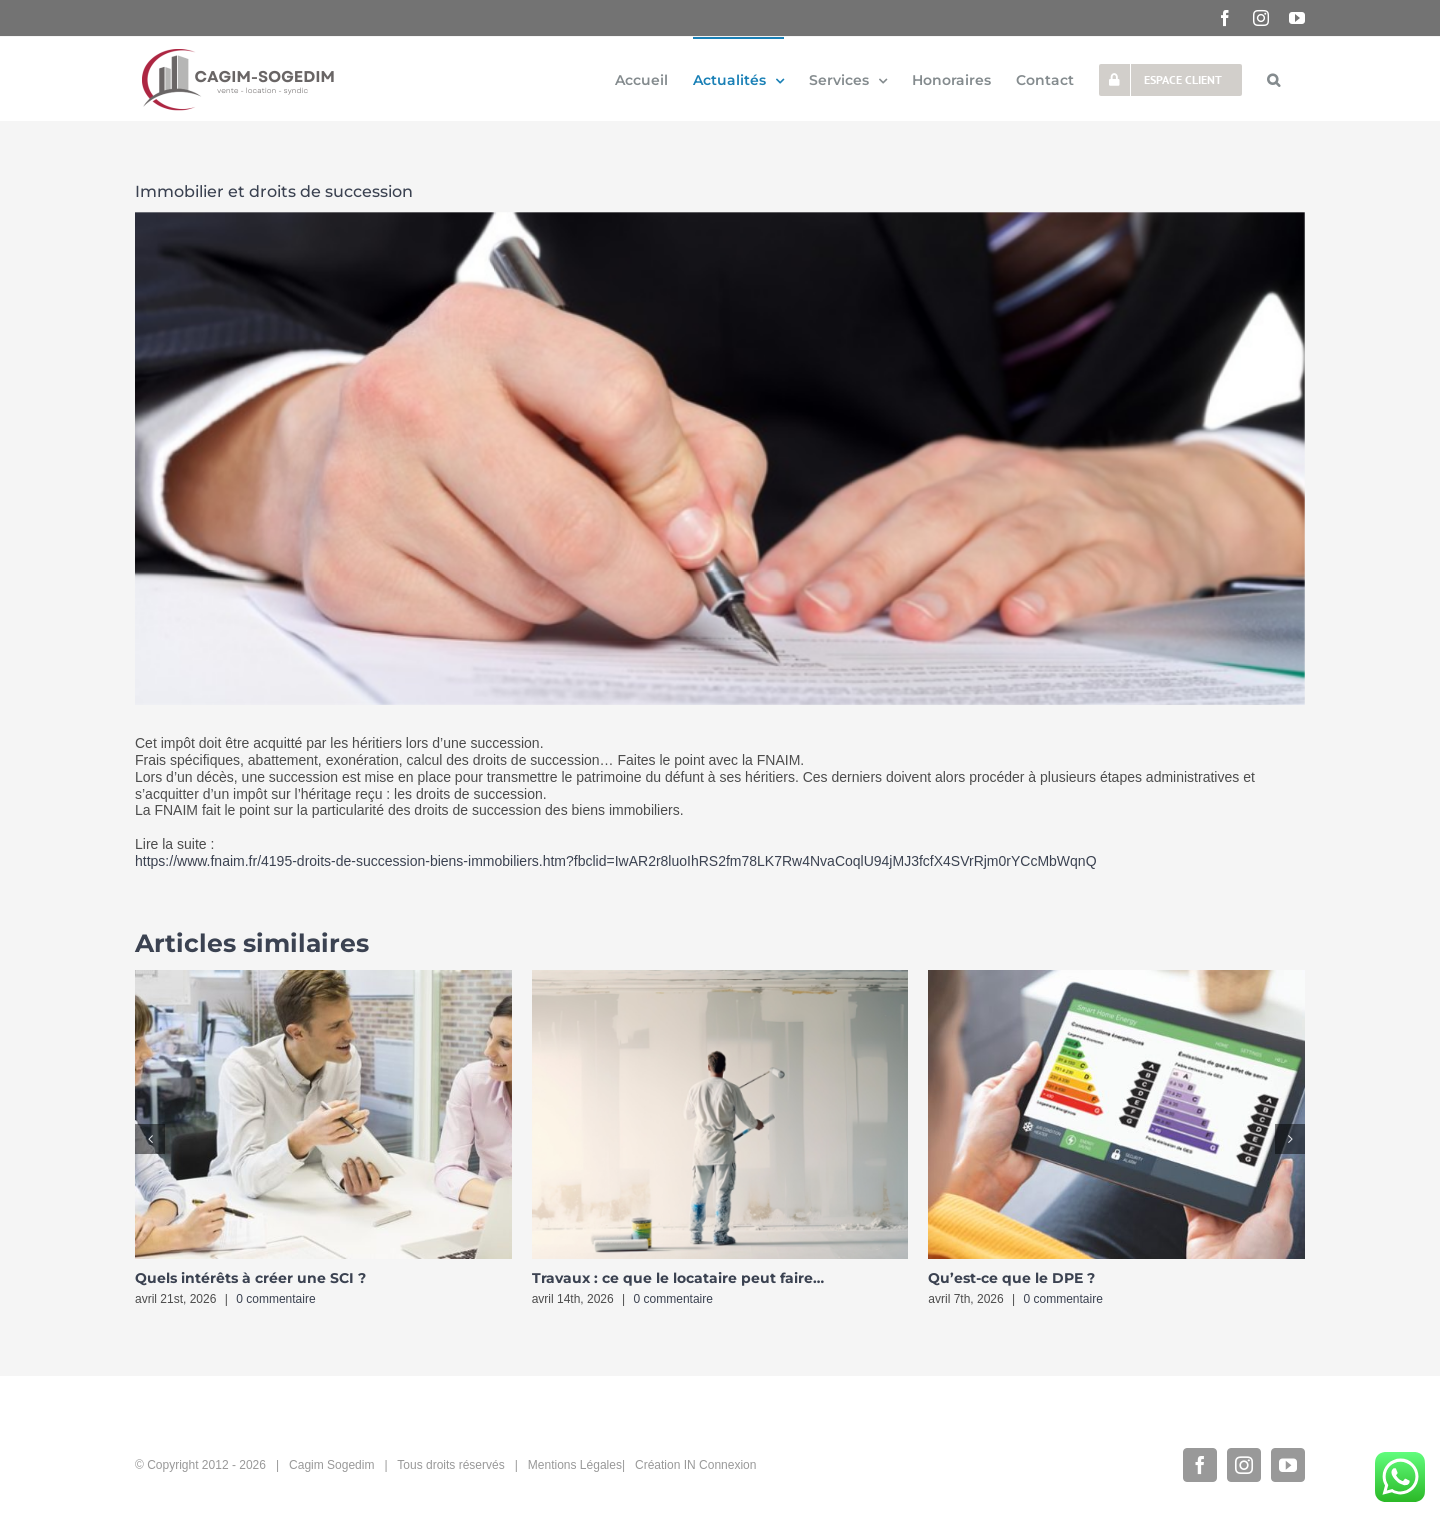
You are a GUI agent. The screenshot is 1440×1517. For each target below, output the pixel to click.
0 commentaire (275, 1299)
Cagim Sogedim (331, 1465)
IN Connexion (720, 1465)
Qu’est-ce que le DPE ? (1011, 1278)
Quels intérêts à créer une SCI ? (250, 1278)
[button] (1273, 79)
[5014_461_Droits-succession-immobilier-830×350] (720, 458)
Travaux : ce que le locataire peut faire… (678, 1278)
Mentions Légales (575, 1465)
